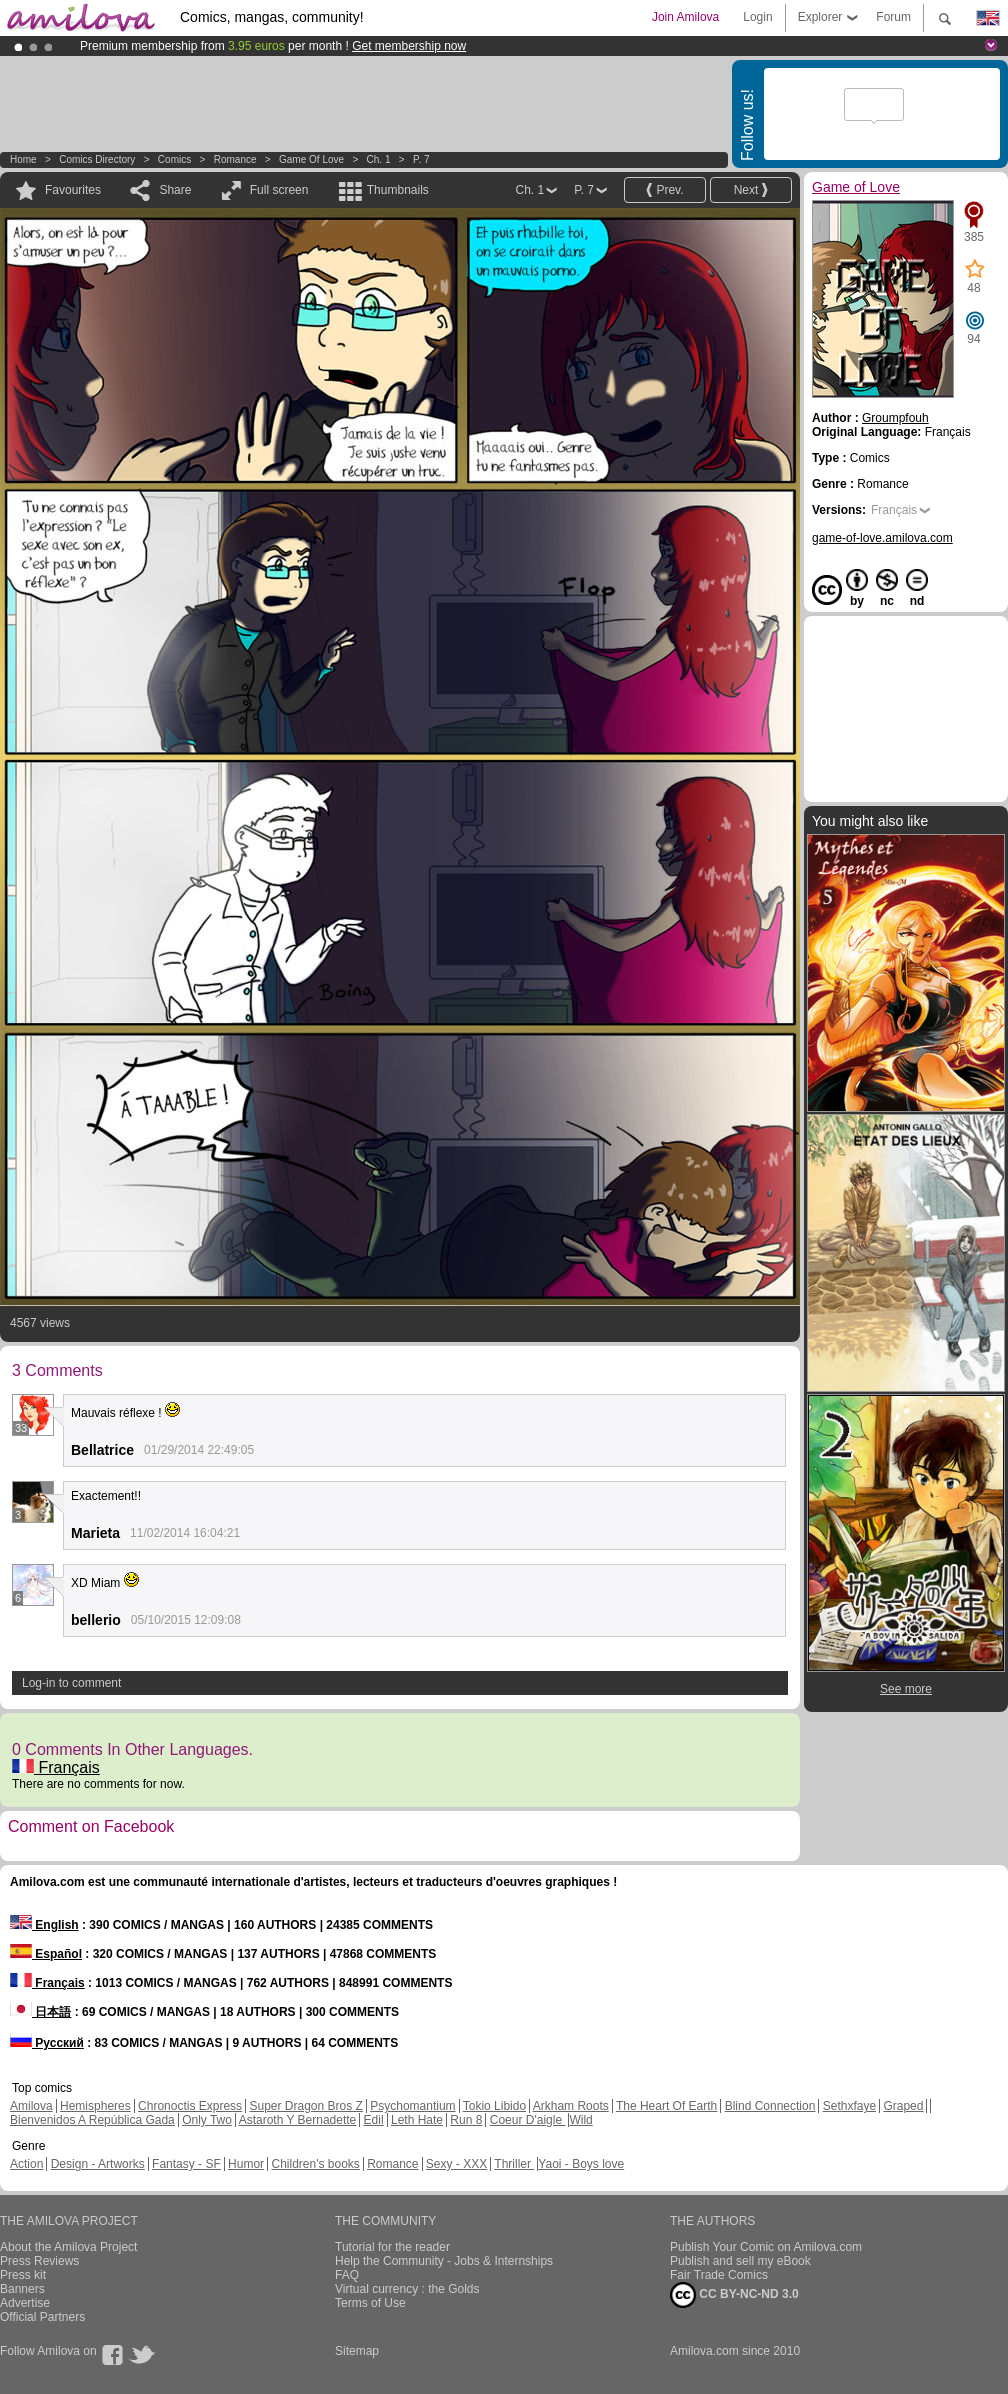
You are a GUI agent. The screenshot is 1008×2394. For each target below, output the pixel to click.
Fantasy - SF (186, 2164)
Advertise (25, 2303)
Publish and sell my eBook (740, 2261)
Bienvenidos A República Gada (92, 2120)
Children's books (315, 2164)
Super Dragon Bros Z (305, 2106)
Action (26, 2164)
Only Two (207, 2120)
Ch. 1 (379, 159)
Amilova (31, 2106)
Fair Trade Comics (719, 2275)
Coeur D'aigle (528, 2120)
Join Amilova (685, 17)
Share (175, 190)
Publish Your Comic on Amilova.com (766, 2247)
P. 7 (421, 159)
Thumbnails (398, 190)
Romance (235, 159)
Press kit (23, 2275)
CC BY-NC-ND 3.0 (734, 2295)
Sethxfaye (849, 2106)
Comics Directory (97, 159)
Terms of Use (370, 2303)
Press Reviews (39, 2261)
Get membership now (409, 46)
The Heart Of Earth (666, 2106)
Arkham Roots (571, 2106)
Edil (374, 2120)
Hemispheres (95, 2106)
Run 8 (466, 2120)
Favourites (73, 190)
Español (46, 1954)
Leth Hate (417, 2120)
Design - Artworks (98, 2164)
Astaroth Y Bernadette (298, 2120)
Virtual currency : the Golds (407, 2289)
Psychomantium (412, 2106)
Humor (246, 2164)
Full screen (279, 190)
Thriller (514, 2164)
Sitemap (357, 2351)
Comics (174, 159)
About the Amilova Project (68, 2247)
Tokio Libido (494, 2106)
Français (56, 1767)
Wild (580, 2120)
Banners (22, 2289)
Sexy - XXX (456, 2164)
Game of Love (311, 159)
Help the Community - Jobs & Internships (444, 2261)
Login (757, 17)
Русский (47, 2043)
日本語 (40, 2012)
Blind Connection (770, 2106)
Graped (903, 2106)
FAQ (347, 2275)
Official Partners (42, 2317)
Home (23, 159)
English (44, 1925)
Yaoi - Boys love (581, 2164)
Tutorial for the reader (392, 2247)
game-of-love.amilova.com (882, 538)
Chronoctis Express (190, 2106)
